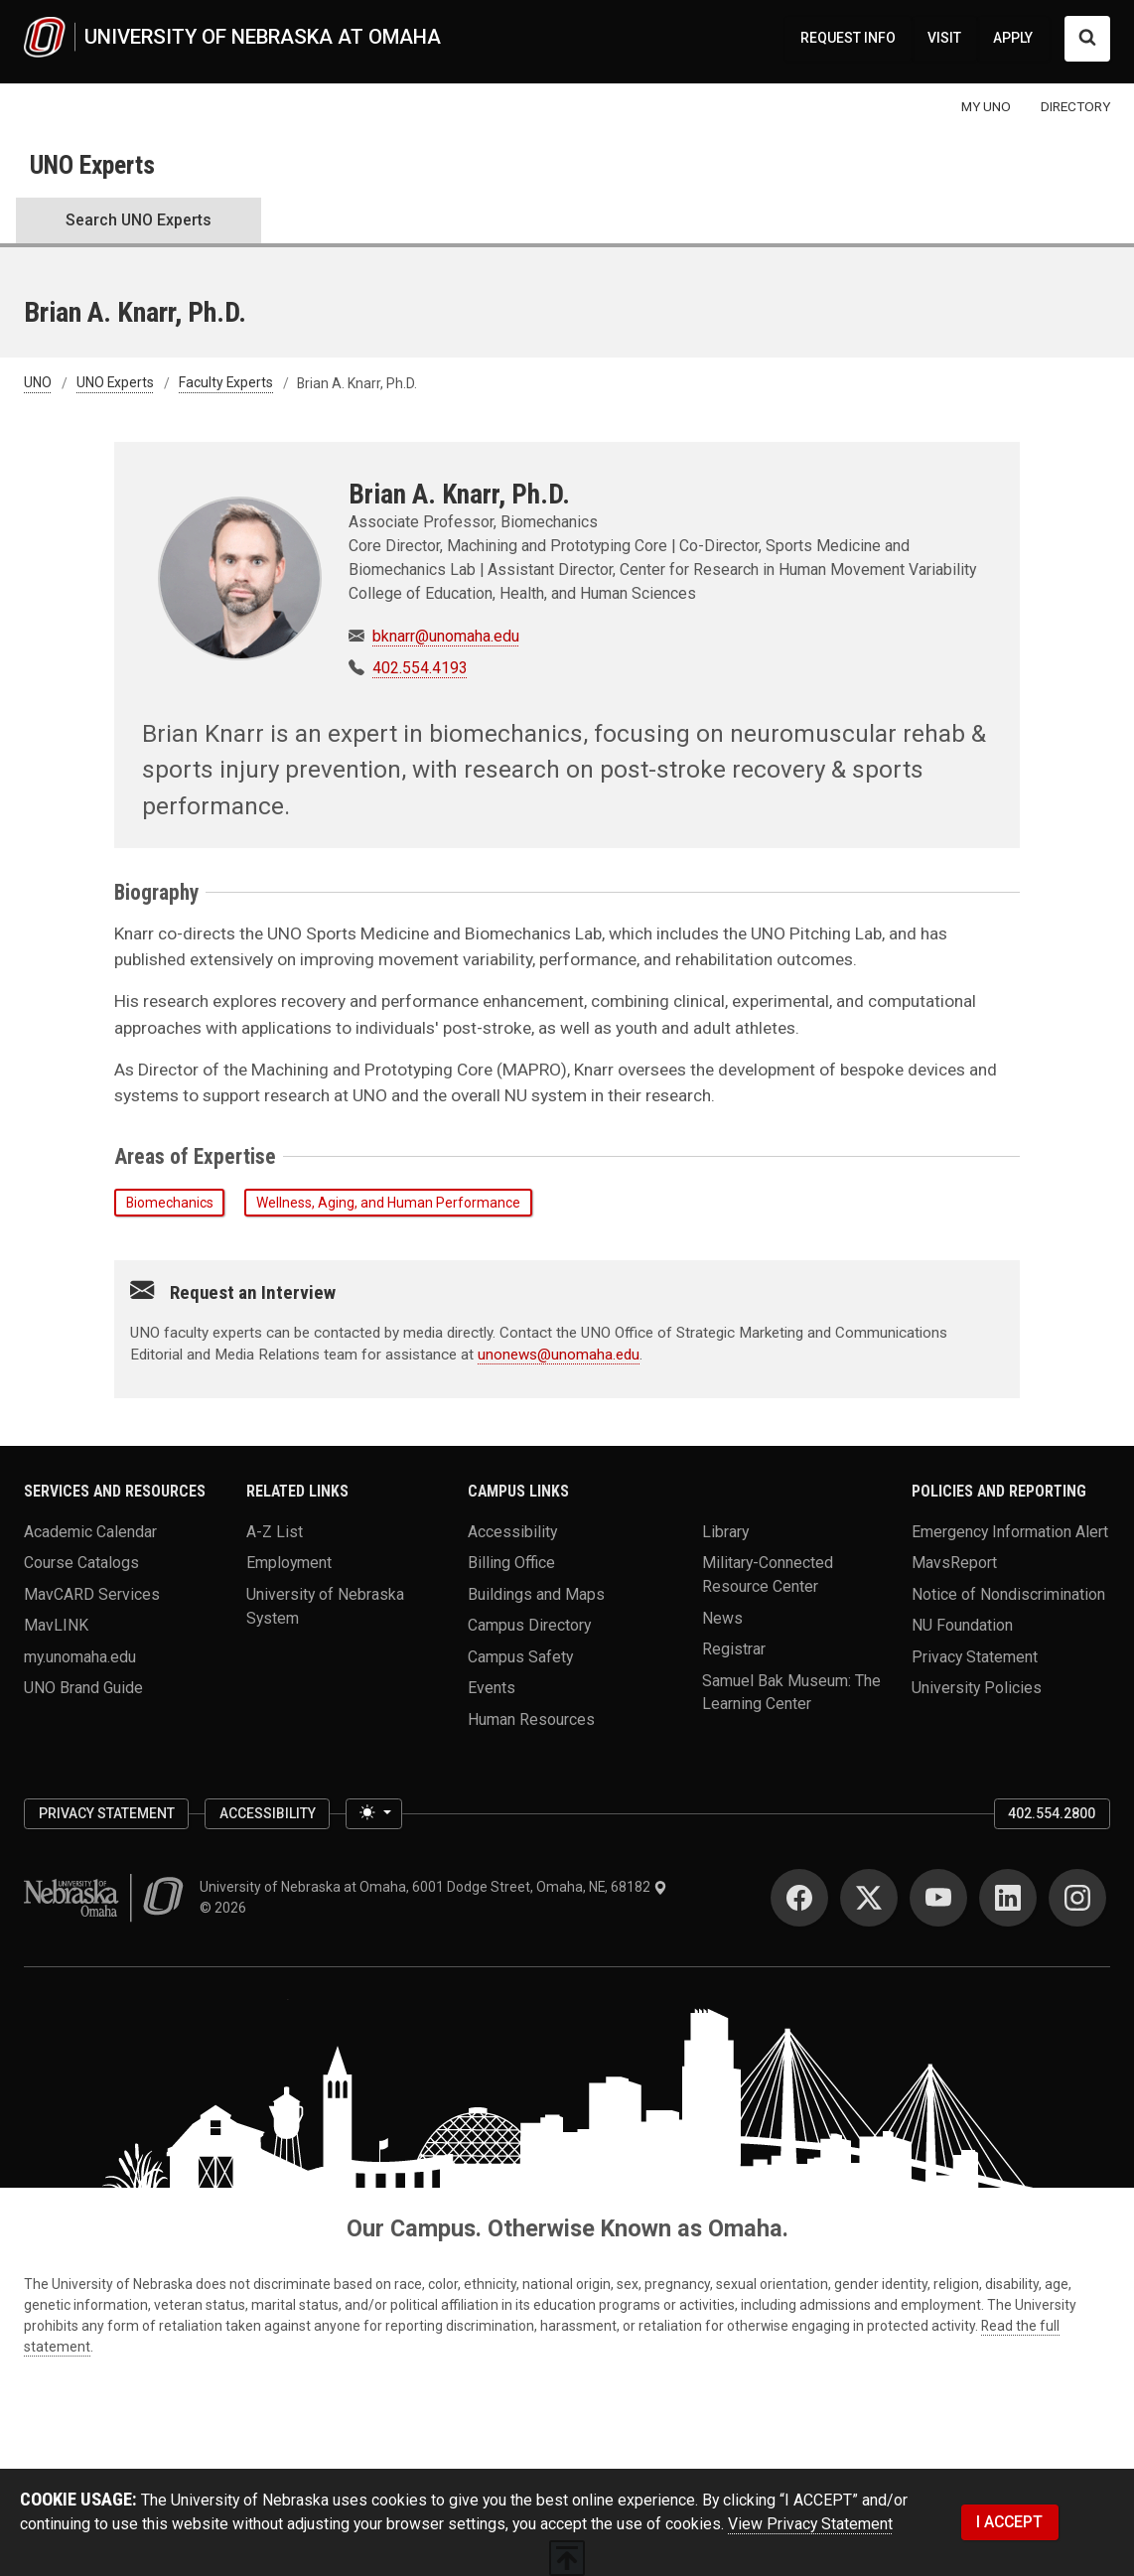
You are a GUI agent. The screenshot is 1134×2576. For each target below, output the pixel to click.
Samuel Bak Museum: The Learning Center (791, 1691)
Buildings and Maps (536, 1593)
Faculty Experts (226, 383)
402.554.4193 (420, 667)
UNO (38, 383)
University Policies (977, 1687)
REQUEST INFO (848, 38)
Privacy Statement (975, 1655)
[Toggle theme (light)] (373, 1813)
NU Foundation (962, 1625)
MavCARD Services (92, 1593)
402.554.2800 (1051, 1813)
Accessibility (512, 1531)
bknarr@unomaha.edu (445, 636)
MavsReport (954, 1562)
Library (725, 1531)
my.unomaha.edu (80, 1655)
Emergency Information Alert (1010, 1531)
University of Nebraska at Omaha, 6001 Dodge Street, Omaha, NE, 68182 (433, 1887)
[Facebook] (799, 1898)
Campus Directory (529, 1625)
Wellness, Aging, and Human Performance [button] (388, 1203)
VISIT (944, 38)
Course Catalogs (81, 1562)
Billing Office (511, 1562)
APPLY (1013, 38)
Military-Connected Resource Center (767, 1574)
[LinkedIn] (1008, 1898)
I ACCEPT (1009, 2521)
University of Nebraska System (325, 1605)
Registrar (734, 1649)
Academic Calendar (90, 1531)
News (722, 1617)
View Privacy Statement (810, 2523)
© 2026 (226, 1908)
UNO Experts (92, 165)
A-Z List (274, 1531)
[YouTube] (938, 1898)
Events (491, 1687)
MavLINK (56, 1625)
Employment (289, 1562)
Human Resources (531, 1718)
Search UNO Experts (139, 220)
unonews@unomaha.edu (558, 1354)
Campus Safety (520, 1655)
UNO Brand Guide (83, 1687)
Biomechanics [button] (169, 1203)
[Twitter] (869, 1898)
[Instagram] (1077, 1898)
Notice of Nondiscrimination (1008, 1593)
